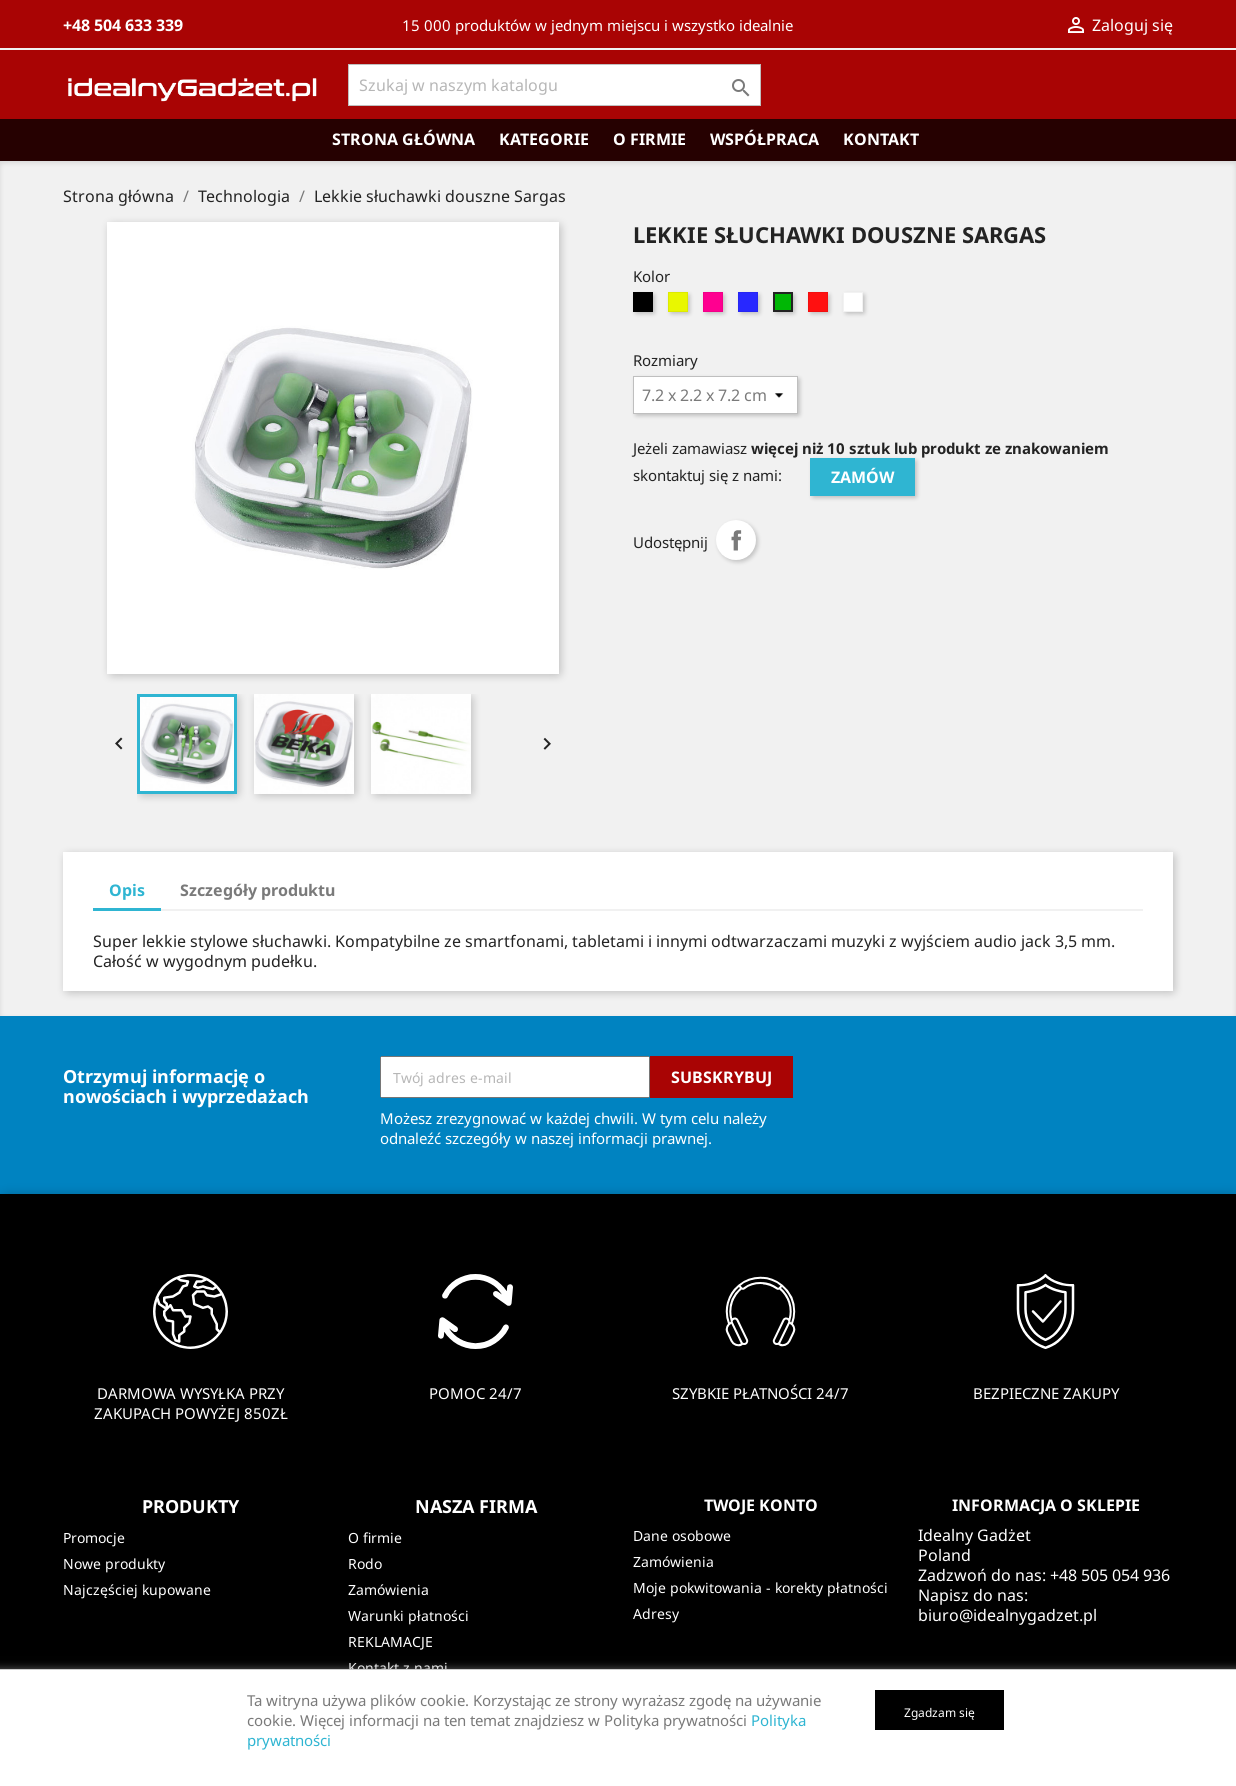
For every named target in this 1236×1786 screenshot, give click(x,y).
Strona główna (403, 139)
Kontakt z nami (398, 1667)
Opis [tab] (127, 890)
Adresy (656, 1613)
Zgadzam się (939, 1712)
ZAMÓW (862, 477)
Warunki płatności (408, 1615)
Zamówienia (388, 1589)
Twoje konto (761, 1505)
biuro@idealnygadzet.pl (1007, 1615)
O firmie (649, 139)
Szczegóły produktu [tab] (257, 890)
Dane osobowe (682, 1535)
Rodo (365, 1563)
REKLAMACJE (390, 1641)
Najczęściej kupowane (137, 1589)
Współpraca (764, 139)
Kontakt (881, 139)
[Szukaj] (554, 85)
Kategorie (544, 139)
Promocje (94, 1537)
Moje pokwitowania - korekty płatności (760, 1587)
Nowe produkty (114, 1563)
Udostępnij (736, 540)
